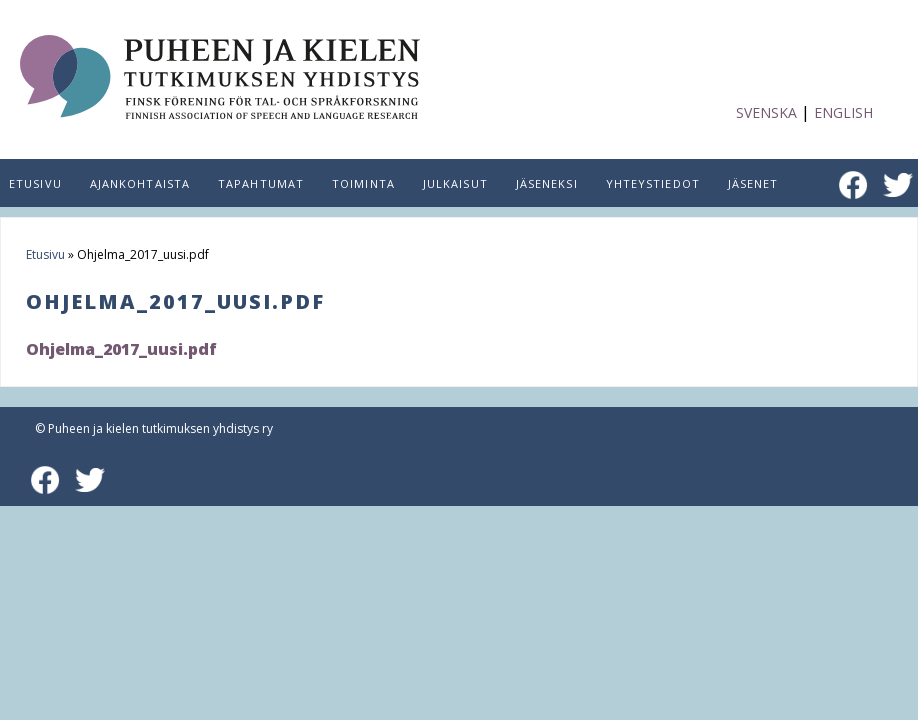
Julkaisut (455, 183)
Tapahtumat (261, 183)
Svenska (766, 112)
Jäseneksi (547, 183)
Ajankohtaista (140, 183)
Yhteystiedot (653, 183)
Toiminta (363, 183)
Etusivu (45, 254)
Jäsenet (753, 183)
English (843, 112)
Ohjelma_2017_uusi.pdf (121, 349)
